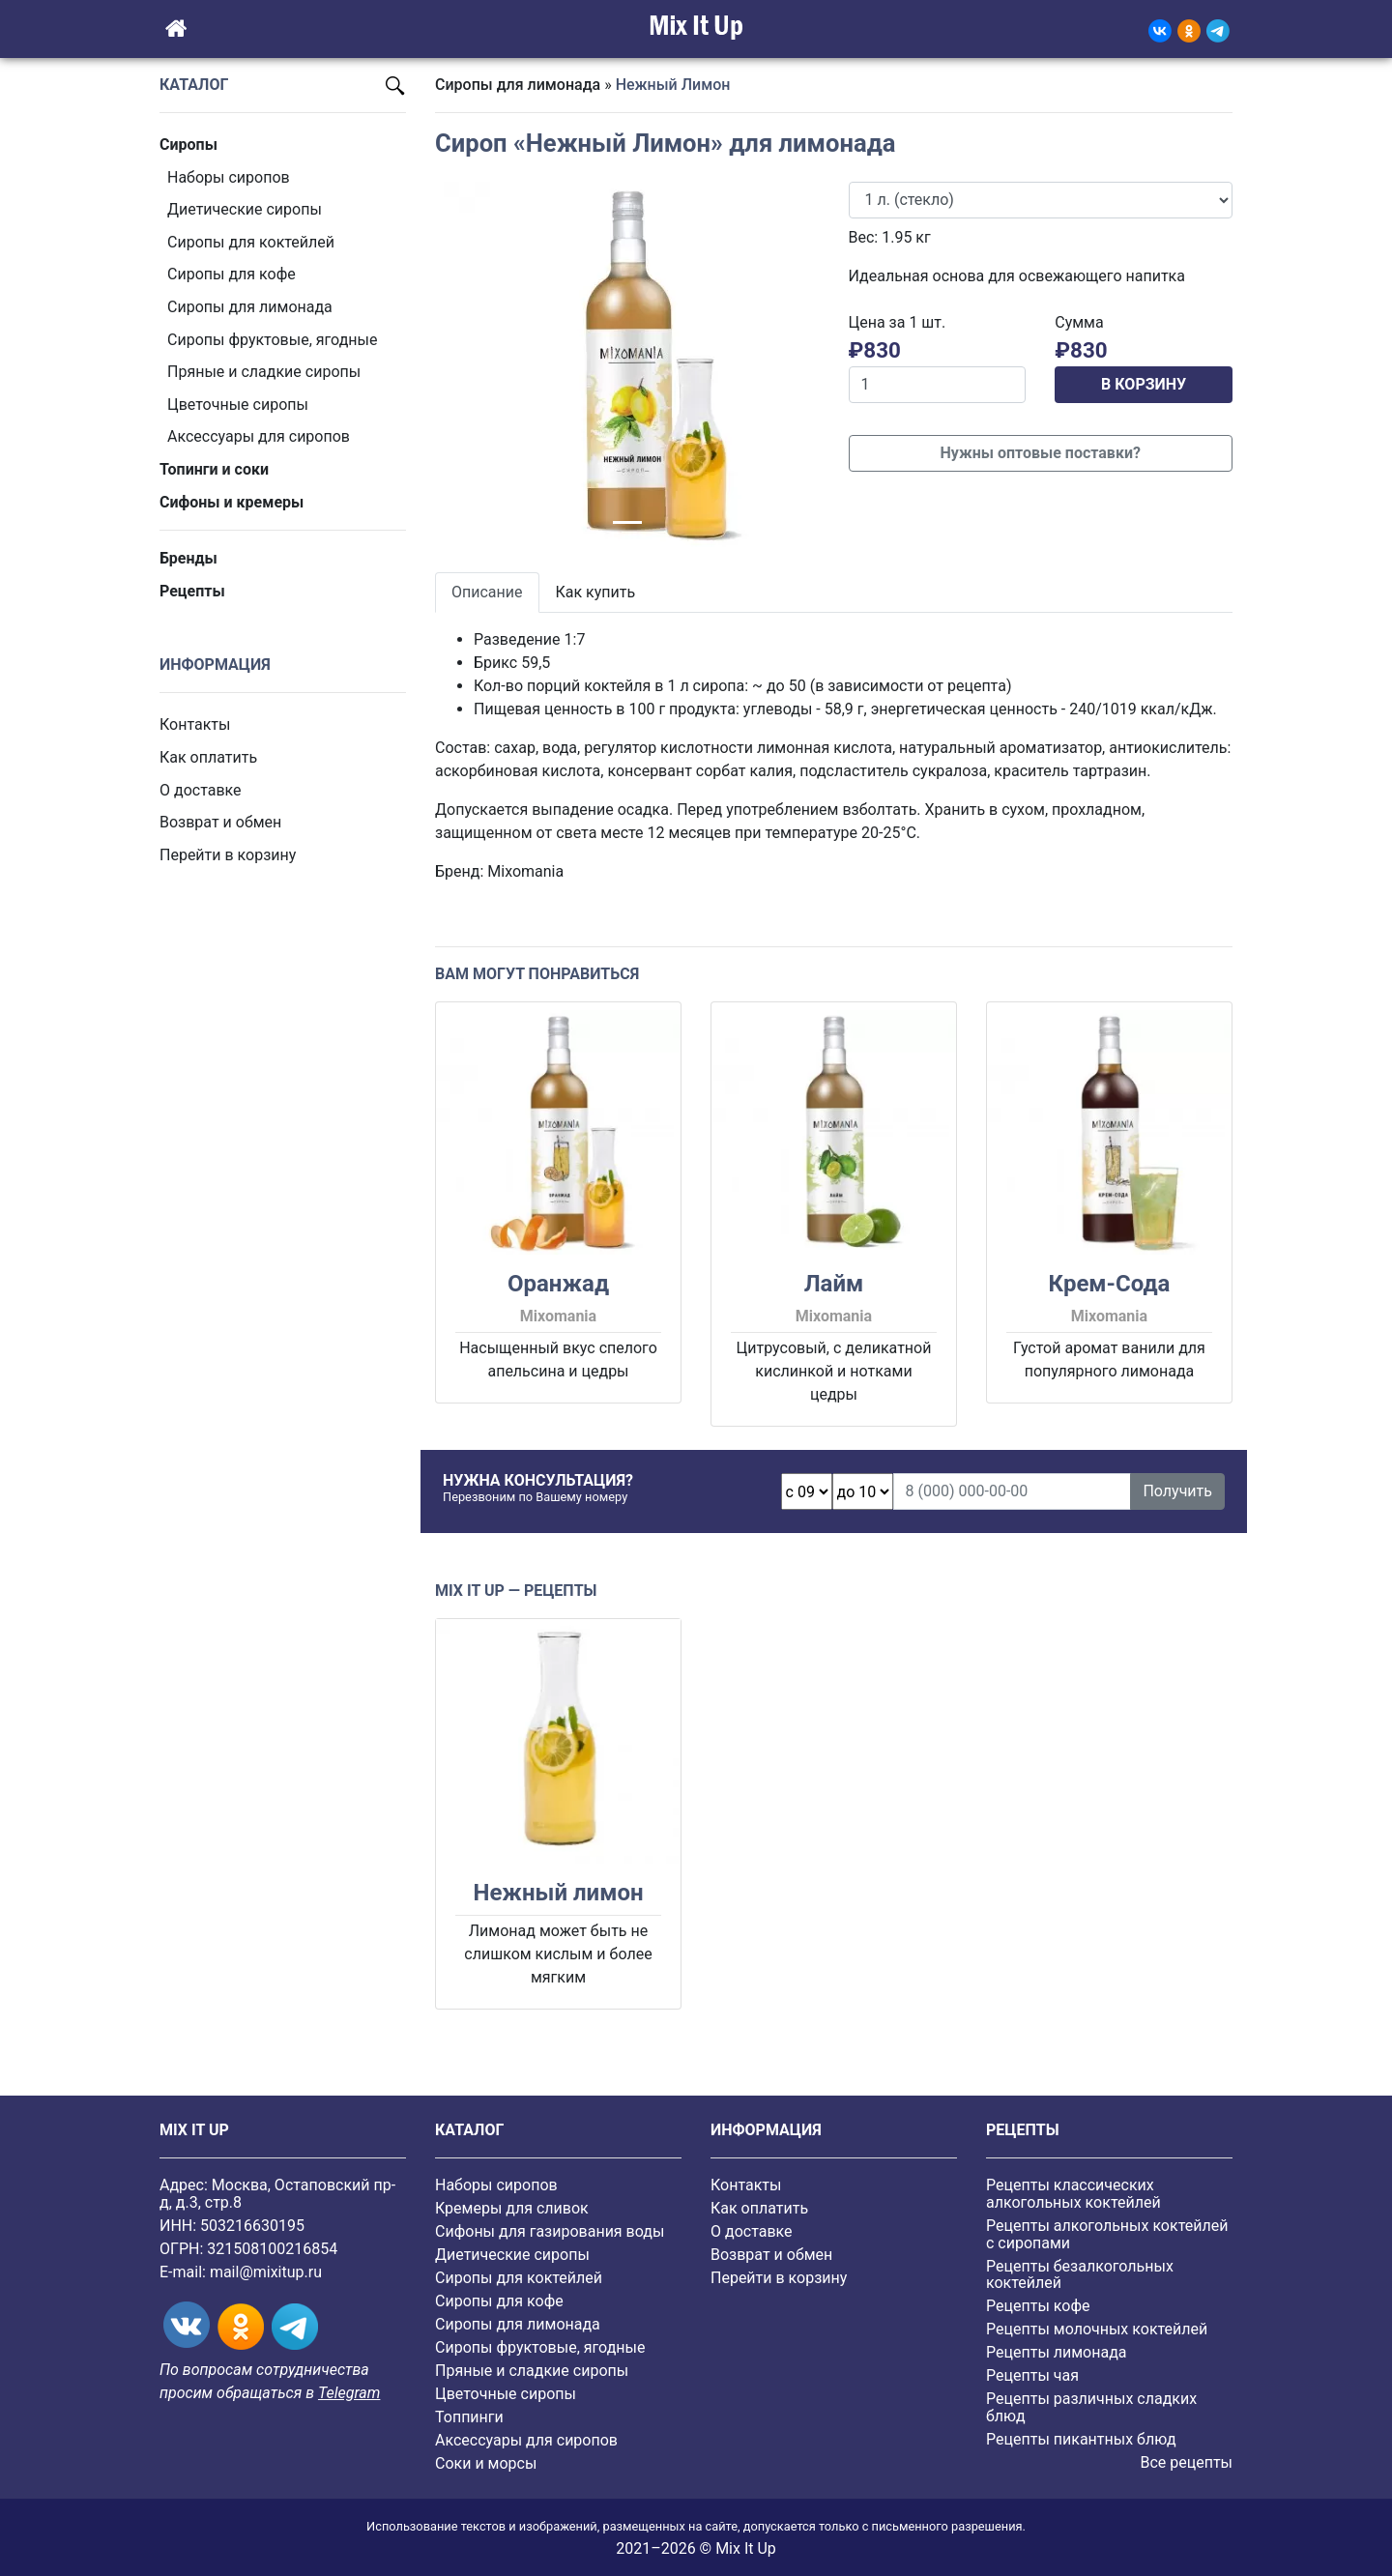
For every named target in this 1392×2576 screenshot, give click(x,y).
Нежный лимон (558, 1892)
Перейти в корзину (228, 855)
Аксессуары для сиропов (258, 436)
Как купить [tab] (596, 592)
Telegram (349, 2393)
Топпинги (469, 2417)
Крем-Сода (1109, 1283)
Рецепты (192, 591)
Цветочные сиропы (237, 404)
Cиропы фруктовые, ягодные (272, 340)
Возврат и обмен (220, 822)
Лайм (834, 1283)
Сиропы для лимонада (250, 307)
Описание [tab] (487, 592)
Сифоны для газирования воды (549, 2231)
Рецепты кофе (1037, 2306)
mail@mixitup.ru (266, 2272)
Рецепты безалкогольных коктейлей (1080, 2275)
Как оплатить (208, 757)
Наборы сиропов (228, 177)
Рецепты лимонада (1056, 2352)
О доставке (201, 790)
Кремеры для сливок (512, 2208)
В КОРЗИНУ (1143, 384)
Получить (1177, 1491)
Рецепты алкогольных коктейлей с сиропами (1107, 2234)
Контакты (195, 724)
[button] (464, 365)
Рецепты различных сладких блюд (1091, 2407)
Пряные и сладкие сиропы (264, 371)
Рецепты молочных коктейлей (1096, 2329)
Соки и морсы (485, 2463)
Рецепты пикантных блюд (1081, 2439)
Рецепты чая (1032, 2375)
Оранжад (558, 1283)
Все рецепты (1186, 2462)
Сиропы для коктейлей (250, 242)
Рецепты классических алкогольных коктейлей (1073, 2194)
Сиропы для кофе (231, 274)
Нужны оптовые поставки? (1041, 453)
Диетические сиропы (244, 209)
